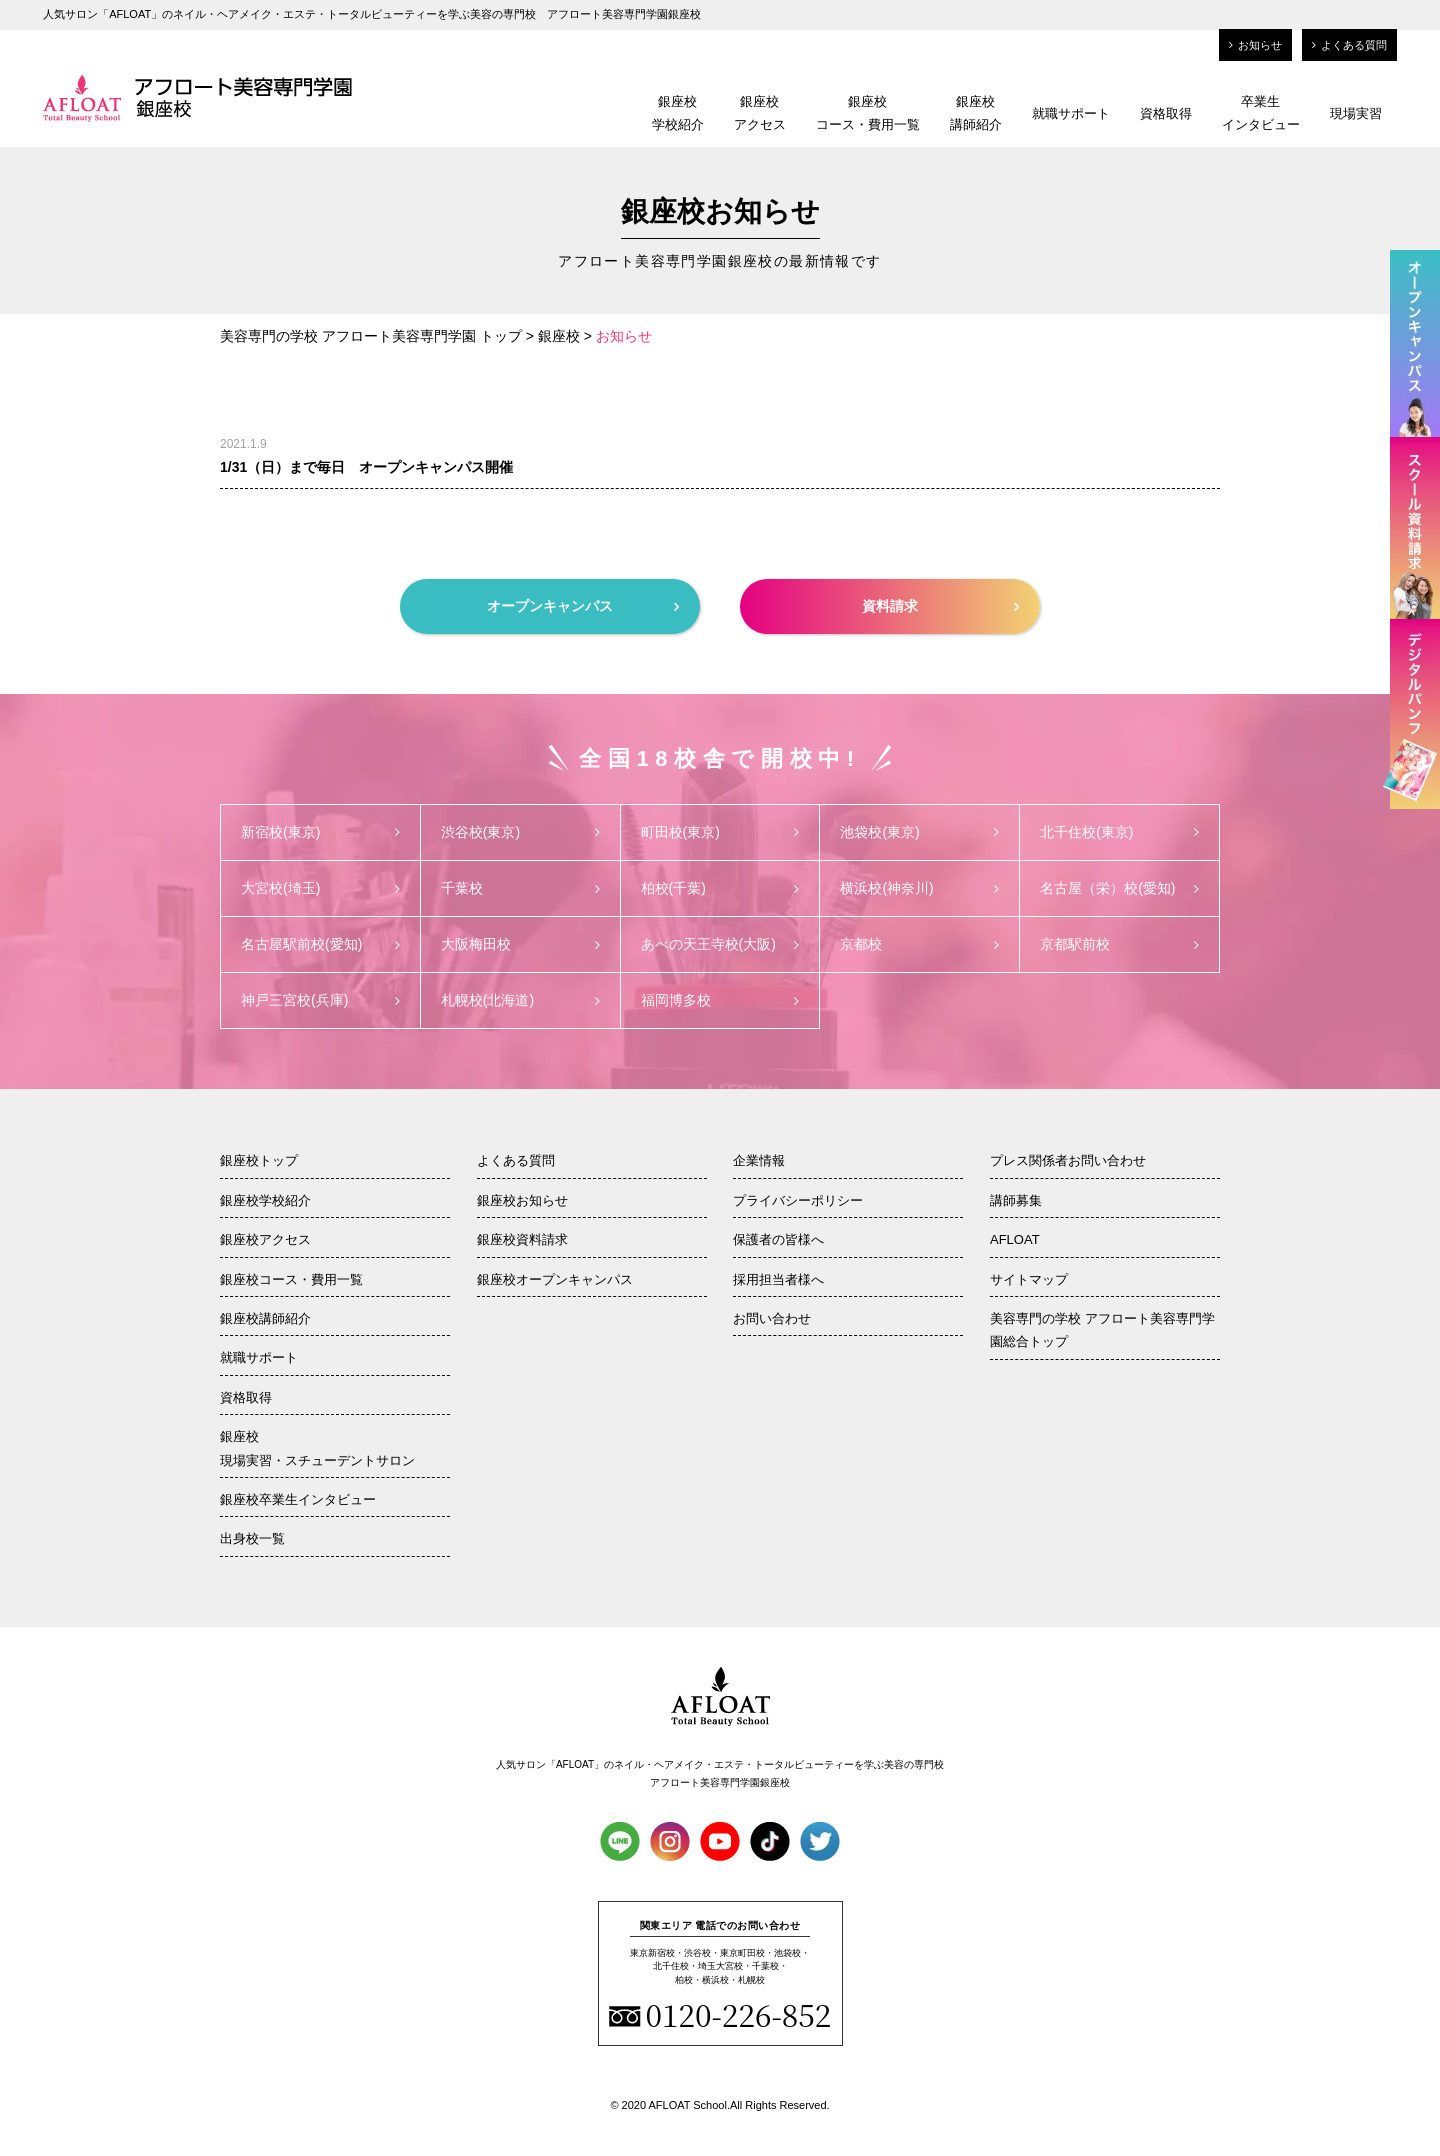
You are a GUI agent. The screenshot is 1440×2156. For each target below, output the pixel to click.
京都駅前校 (1119, 944)
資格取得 (1166, 113)
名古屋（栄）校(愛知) (1119, 888)
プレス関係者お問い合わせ (1068, 1160)
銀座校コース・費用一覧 (868, 113)
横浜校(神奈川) (919, 888)
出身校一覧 (252, 1538)
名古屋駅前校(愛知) (320, 944)
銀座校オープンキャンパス (555, 1279)
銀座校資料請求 (522, 1239)
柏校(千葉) (720, 888)
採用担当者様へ (778, 1279)
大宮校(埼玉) (320, 888)
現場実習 (1356, 113)
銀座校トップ (259, 1160)
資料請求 (940, 606)
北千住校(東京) (1119, 832)
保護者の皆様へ (778, 1239)
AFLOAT (1015, 1239)
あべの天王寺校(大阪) (720, 944)
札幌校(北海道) (520, 1000)
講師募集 (1016, 1200)
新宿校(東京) (320, 832)
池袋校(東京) (919, 832)
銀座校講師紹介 (976, 113)
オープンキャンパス (583, 606)
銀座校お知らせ (522, 1200)
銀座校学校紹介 (678, 113)
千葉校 (520, 888)
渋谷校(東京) (520, 832)
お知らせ (1255, 45)
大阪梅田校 (520, 944)
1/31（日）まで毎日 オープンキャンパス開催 (366, 467)
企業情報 (759, 1160)
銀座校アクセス (760, 113)
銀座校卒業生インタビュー (298, 1499)
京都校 (919, 944)
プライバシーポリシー (798, 1200)
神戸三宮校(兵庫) (320, 1000)
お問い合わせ (772, 1318)
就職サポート (1071, 113)
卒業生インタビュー (1261, 113)
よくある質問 (1349, 45)
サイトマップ (1029, 1279)
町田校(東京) (720, 832)
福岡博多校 (720, 1000)
